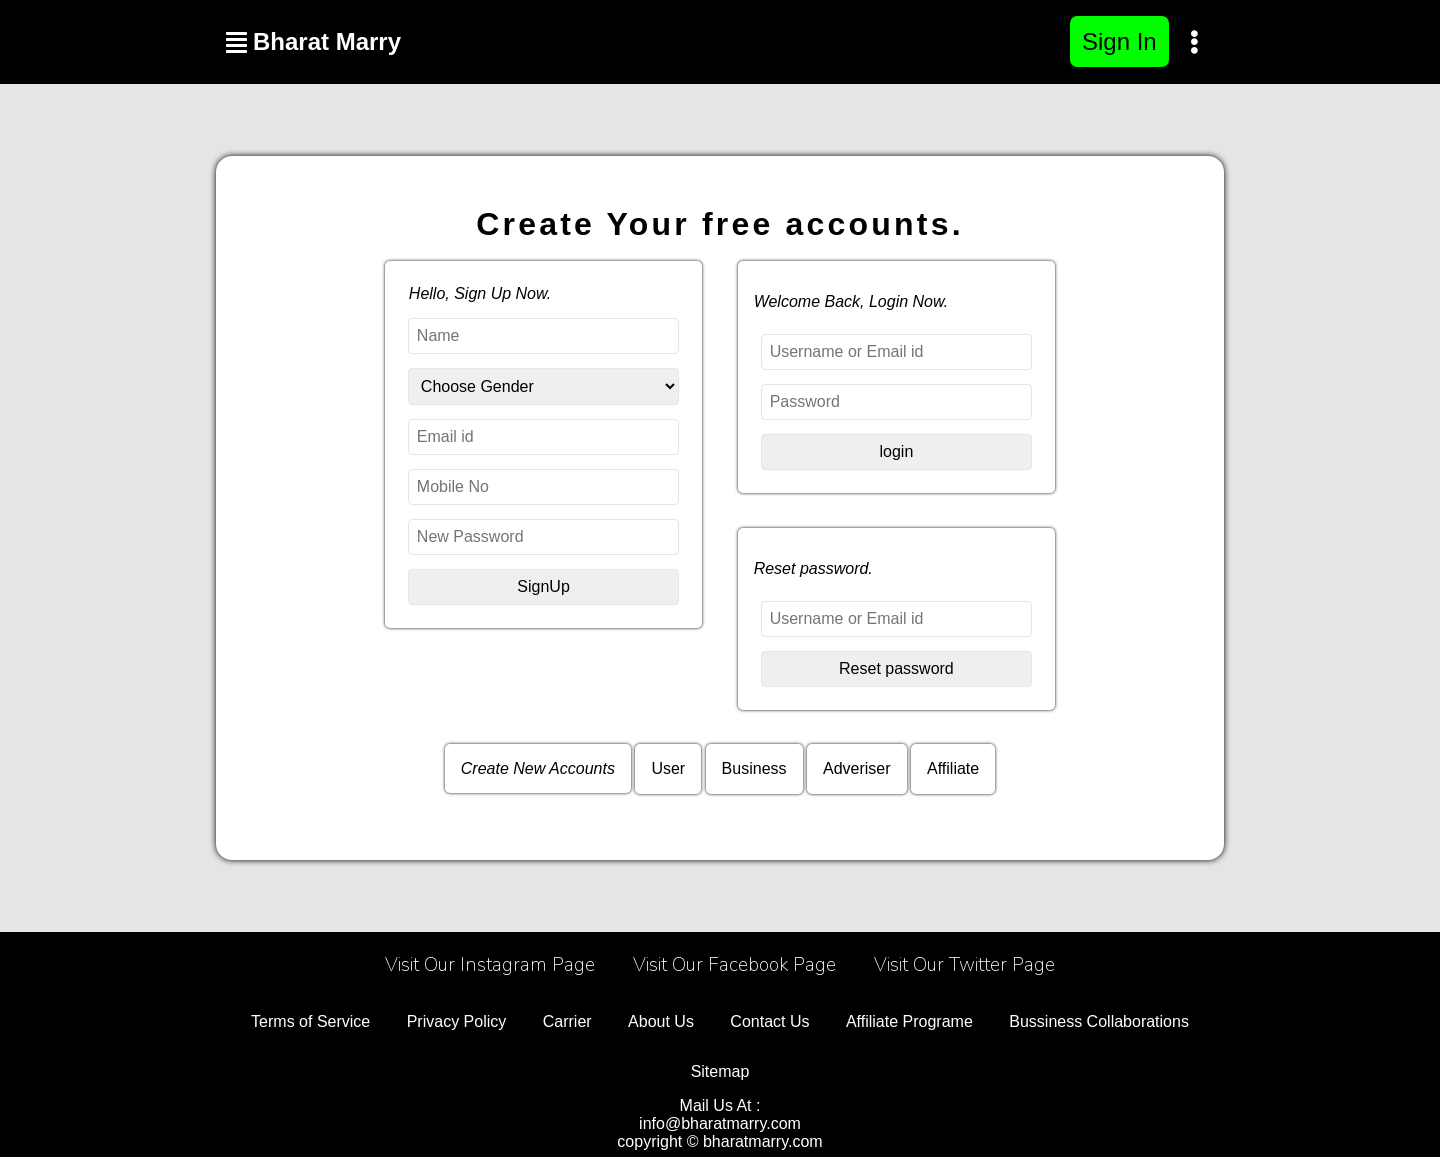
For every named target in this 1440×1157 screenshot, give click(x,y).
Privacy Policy (457, 1021)
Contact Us (769, 1021)
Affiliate (953, 768)
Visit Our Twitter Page (964, 965)
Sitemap (720, 1071)
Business (754, 768)
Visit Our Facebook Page (734, 965)
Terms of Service (310, 1021)
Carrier (567, 1021)
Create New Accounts (538, 768)
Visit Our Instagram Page (490, 965)
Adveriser (857, 768)
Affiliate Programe (909, 1021)
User (668, 768)
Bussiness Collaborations (1099, 1021)
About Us (661, 1021)
